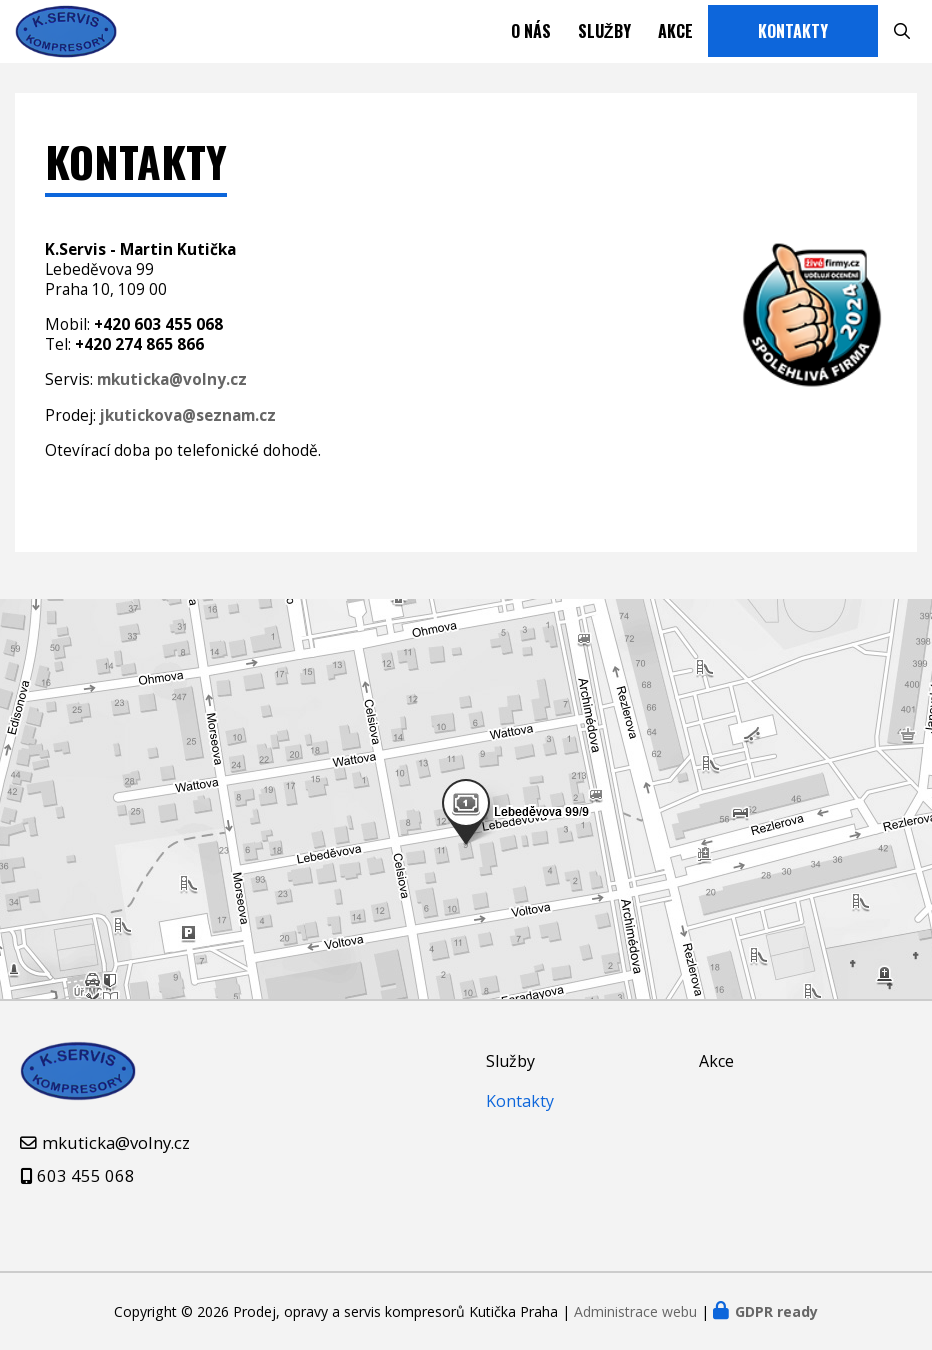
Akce (675, 40)
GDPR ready (776, 1311)
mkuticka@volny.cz (116, 1142)
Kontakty (793, 40)
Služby (604, 40)
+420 (158, 341)
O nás (531, 40)
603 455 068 (86, 1175)
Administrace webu (635, 1311)
